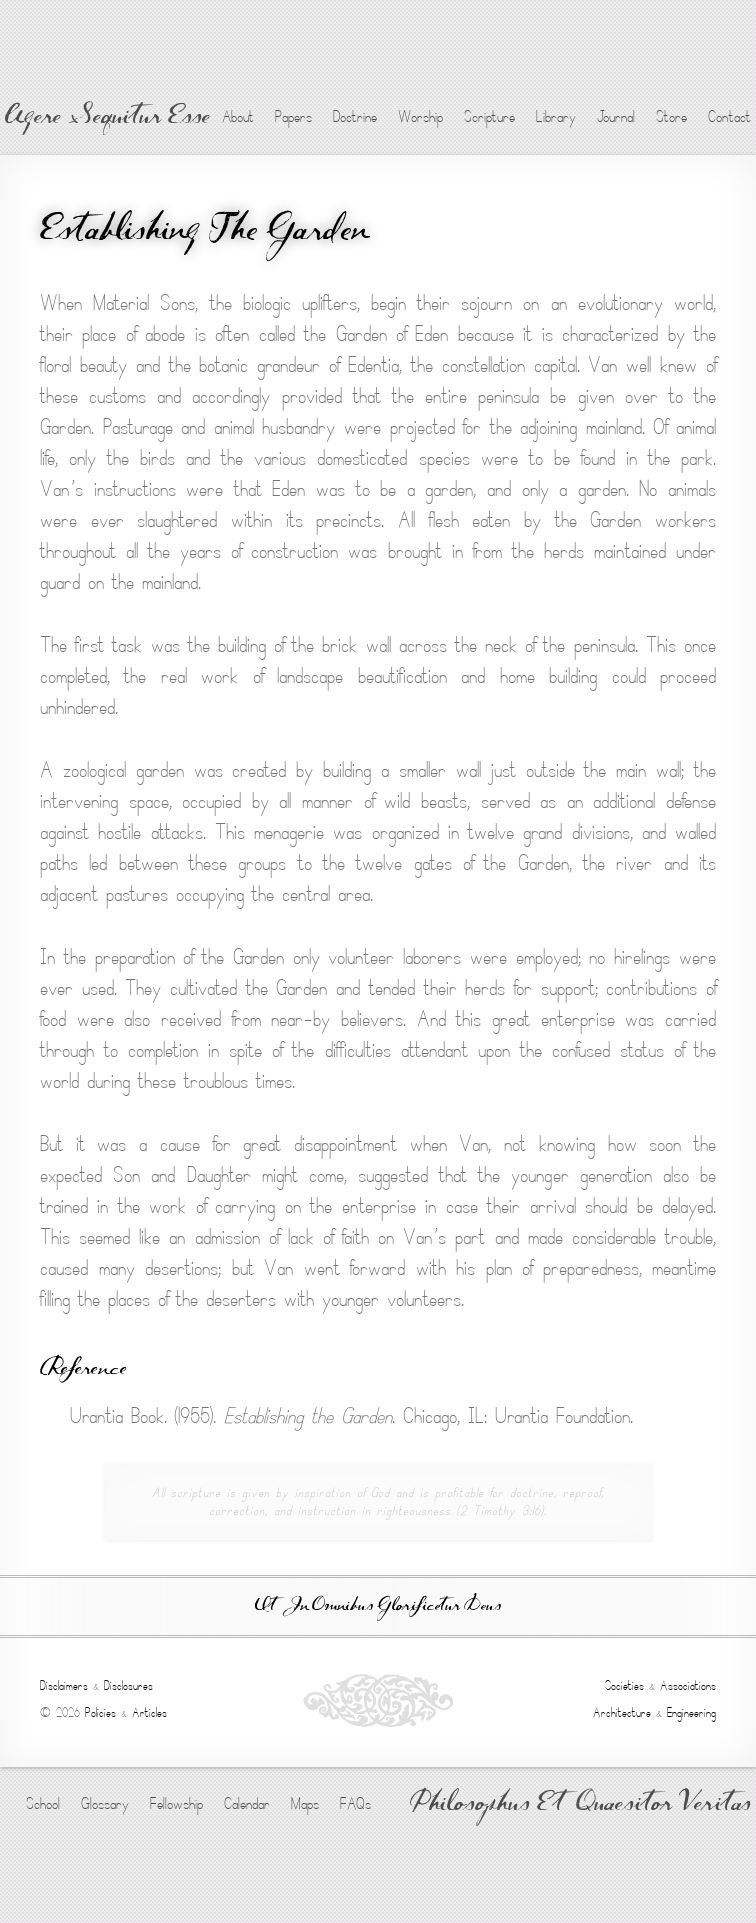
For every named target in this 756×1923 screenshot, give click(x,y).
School (43, 1804)
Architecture (622, 1713)
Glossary (105, 1804)
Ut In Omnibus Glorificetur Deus (378, 1606)
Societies (624, 1686)
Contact (729, 117)
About (238, 117)
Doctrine (355, 117)
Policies (100, 1713)
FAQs (355, 1804)
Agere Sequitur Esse (107, 118)
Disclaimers (64, 1686)
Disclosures (128, 1686)
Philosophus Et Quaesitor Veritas (580, 1805)
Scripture (489, 117)
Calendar (247, 1804)
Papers (293, 117)
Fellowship (176, 1804)
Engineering (691, 1713)
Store (671, 117)
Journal (616, 117)
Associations (688, 1686)
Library (556, 117)
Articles (149, 1713)
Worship (420, 117)
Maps (305, 1804)
